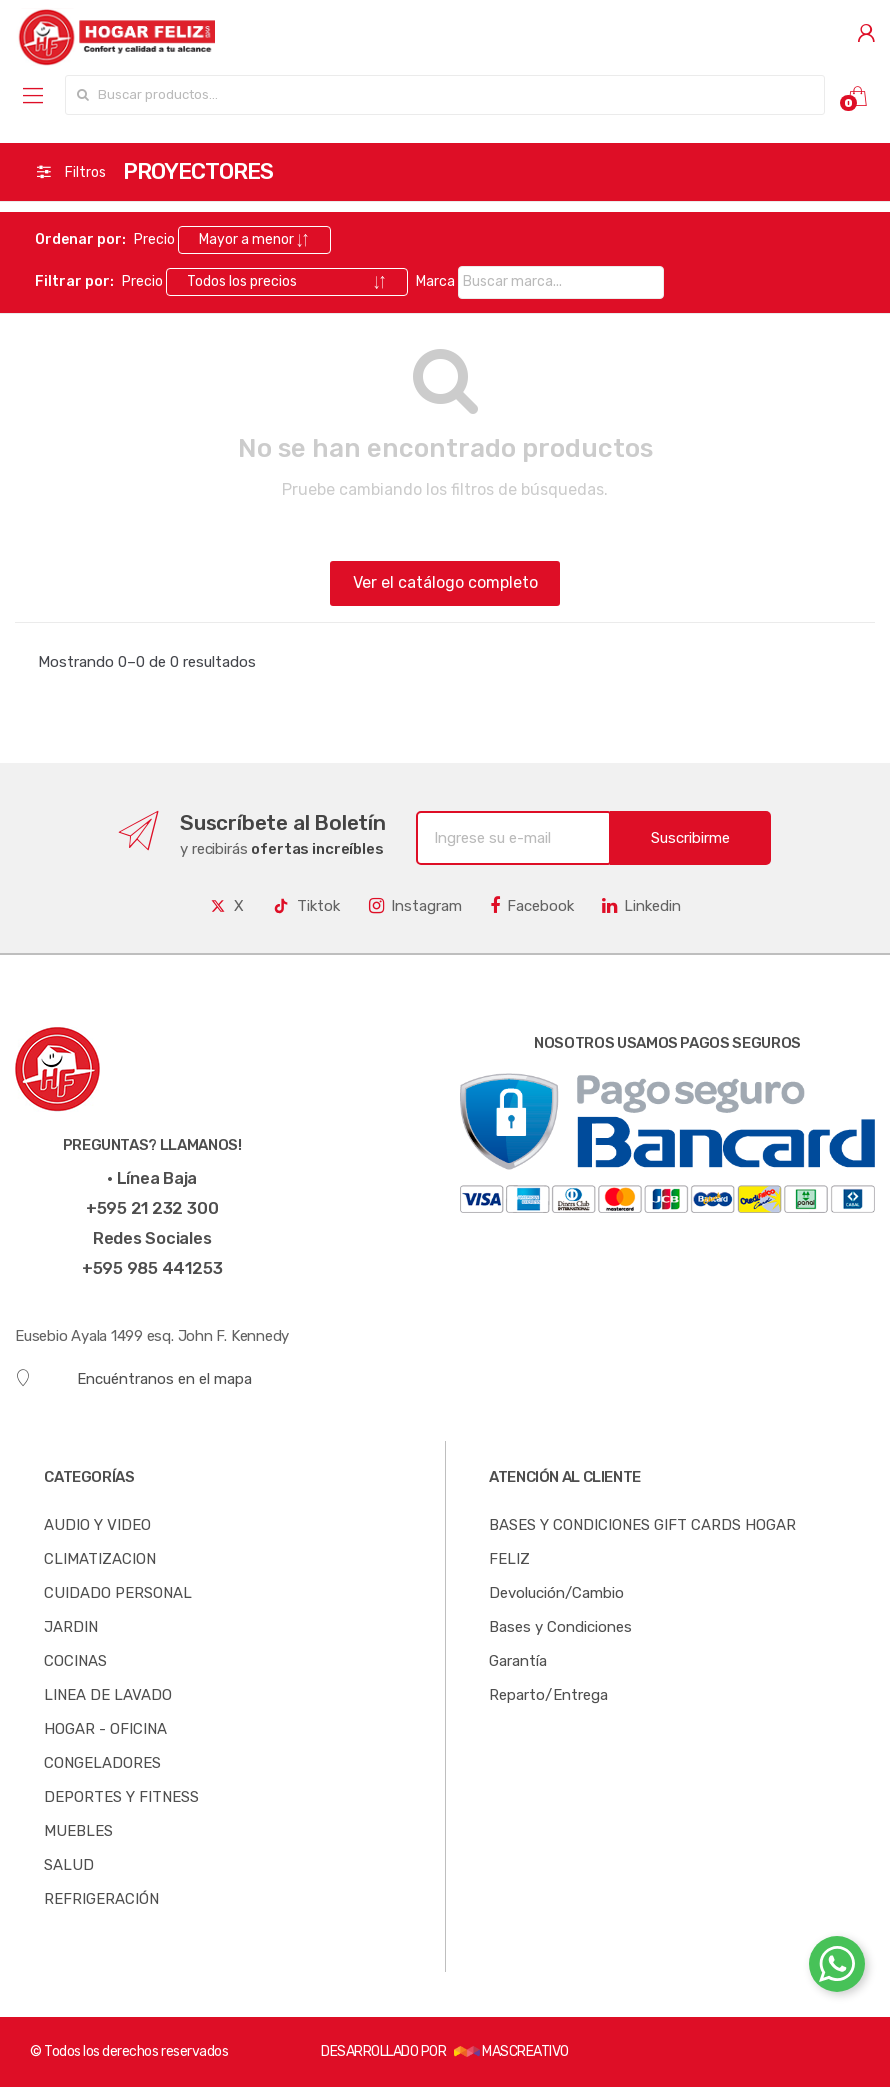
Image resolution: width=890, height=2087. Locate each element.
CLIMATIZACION (100, 1559)
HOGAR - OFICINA (105, 1729)
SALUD (69, 1865)
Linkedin (641, 906)
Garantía (518, 1661)
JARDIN (71, 1627)
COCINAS (75, 1661)
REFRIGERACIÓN (101, 1899)
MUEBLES (78, 1831)
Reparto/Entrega (548, 1695)
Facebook (532, 906)
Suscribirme (690, 838)
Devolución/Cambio (556, 1593)
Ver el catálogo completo (445, 582)
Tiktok (306, 906)
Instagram (415, 906)
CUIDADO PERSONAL (118, 1593)
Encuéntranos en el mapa (133, 1378)
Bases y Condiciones (560, 1627)
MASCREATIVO (511, 2051)
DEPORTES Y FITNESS (121, 1797)
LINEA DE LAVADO (108, 1695)
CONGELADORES (102, 1763)
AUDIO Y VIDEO (97, 1525)
